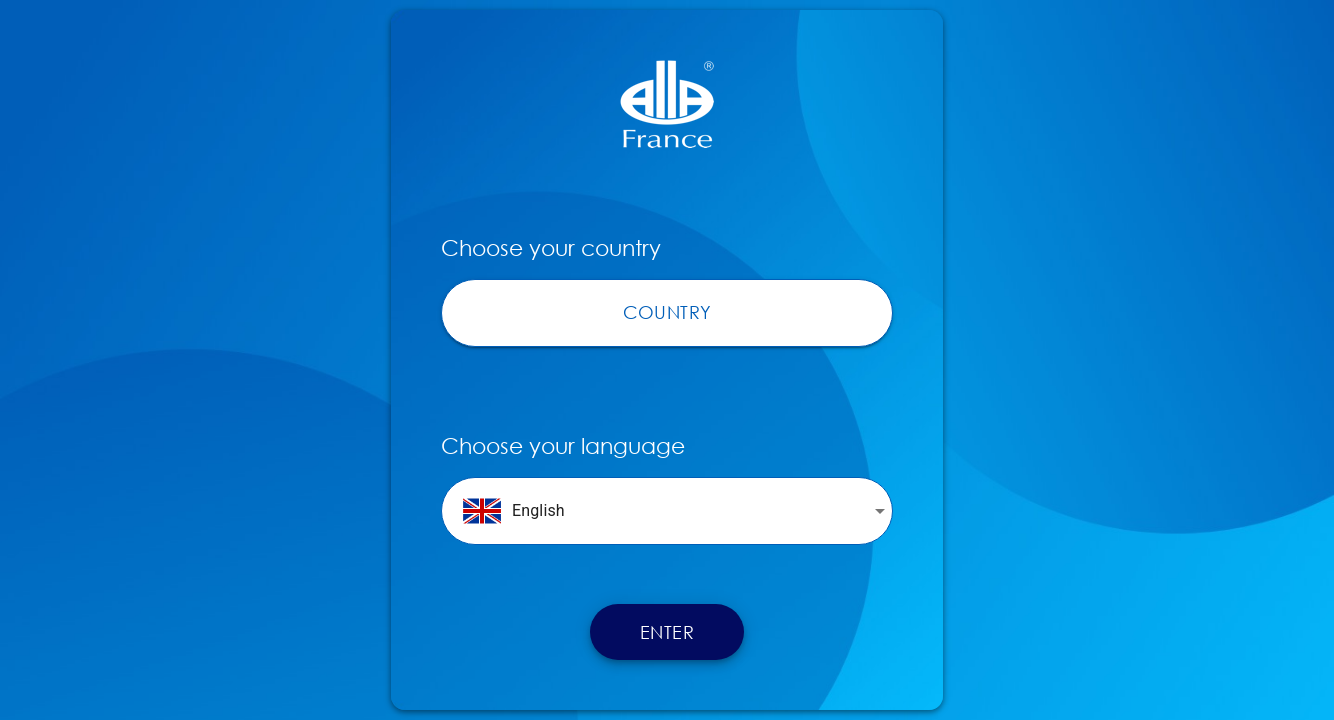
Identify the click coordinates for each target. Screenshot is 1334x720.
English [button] (513, 511)
